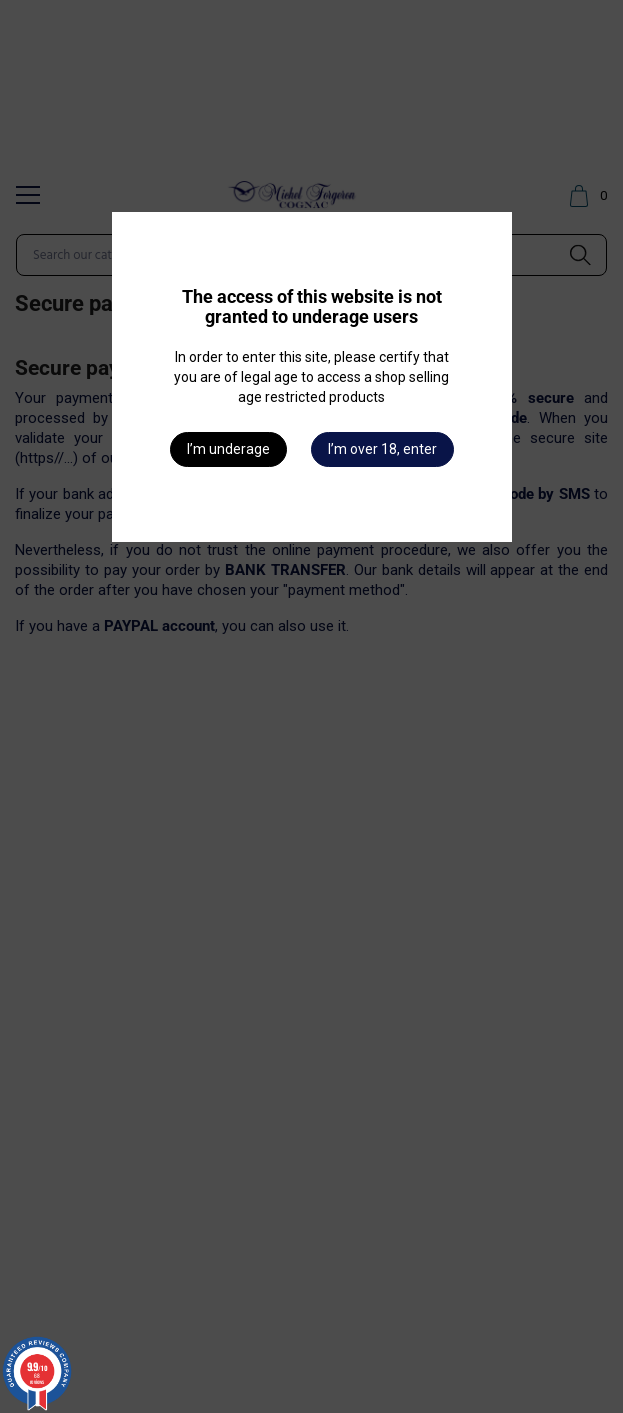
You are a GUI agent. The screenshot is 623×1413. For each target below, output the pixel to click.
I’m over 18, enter (382, 449)
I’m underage (228, 449)
